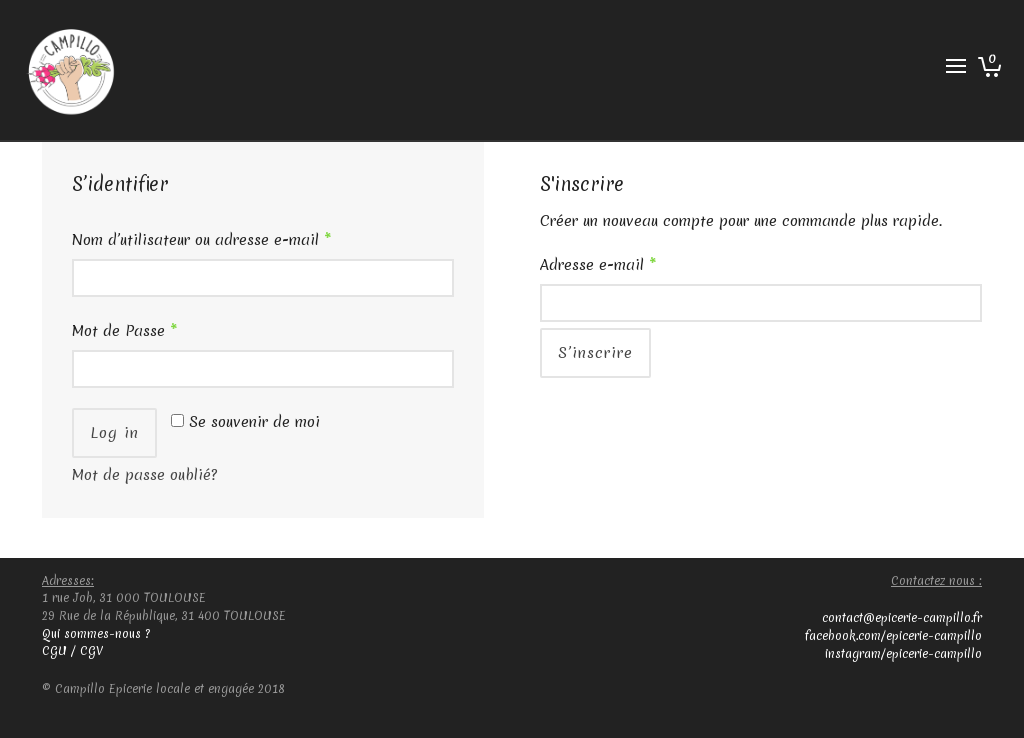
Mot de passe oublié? (144, 475)
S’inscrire (595, 353)
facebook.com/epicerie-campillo (893, 636)
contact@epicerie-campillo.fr (902, 618)
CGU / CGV (72, 651)
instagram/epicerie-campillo (903, 654)
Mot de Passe (124, 331)
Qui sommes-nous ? (96, 634)
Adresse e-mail (598, 265)
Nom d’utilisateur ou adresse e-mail (201, 240)
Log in (114, 433)
